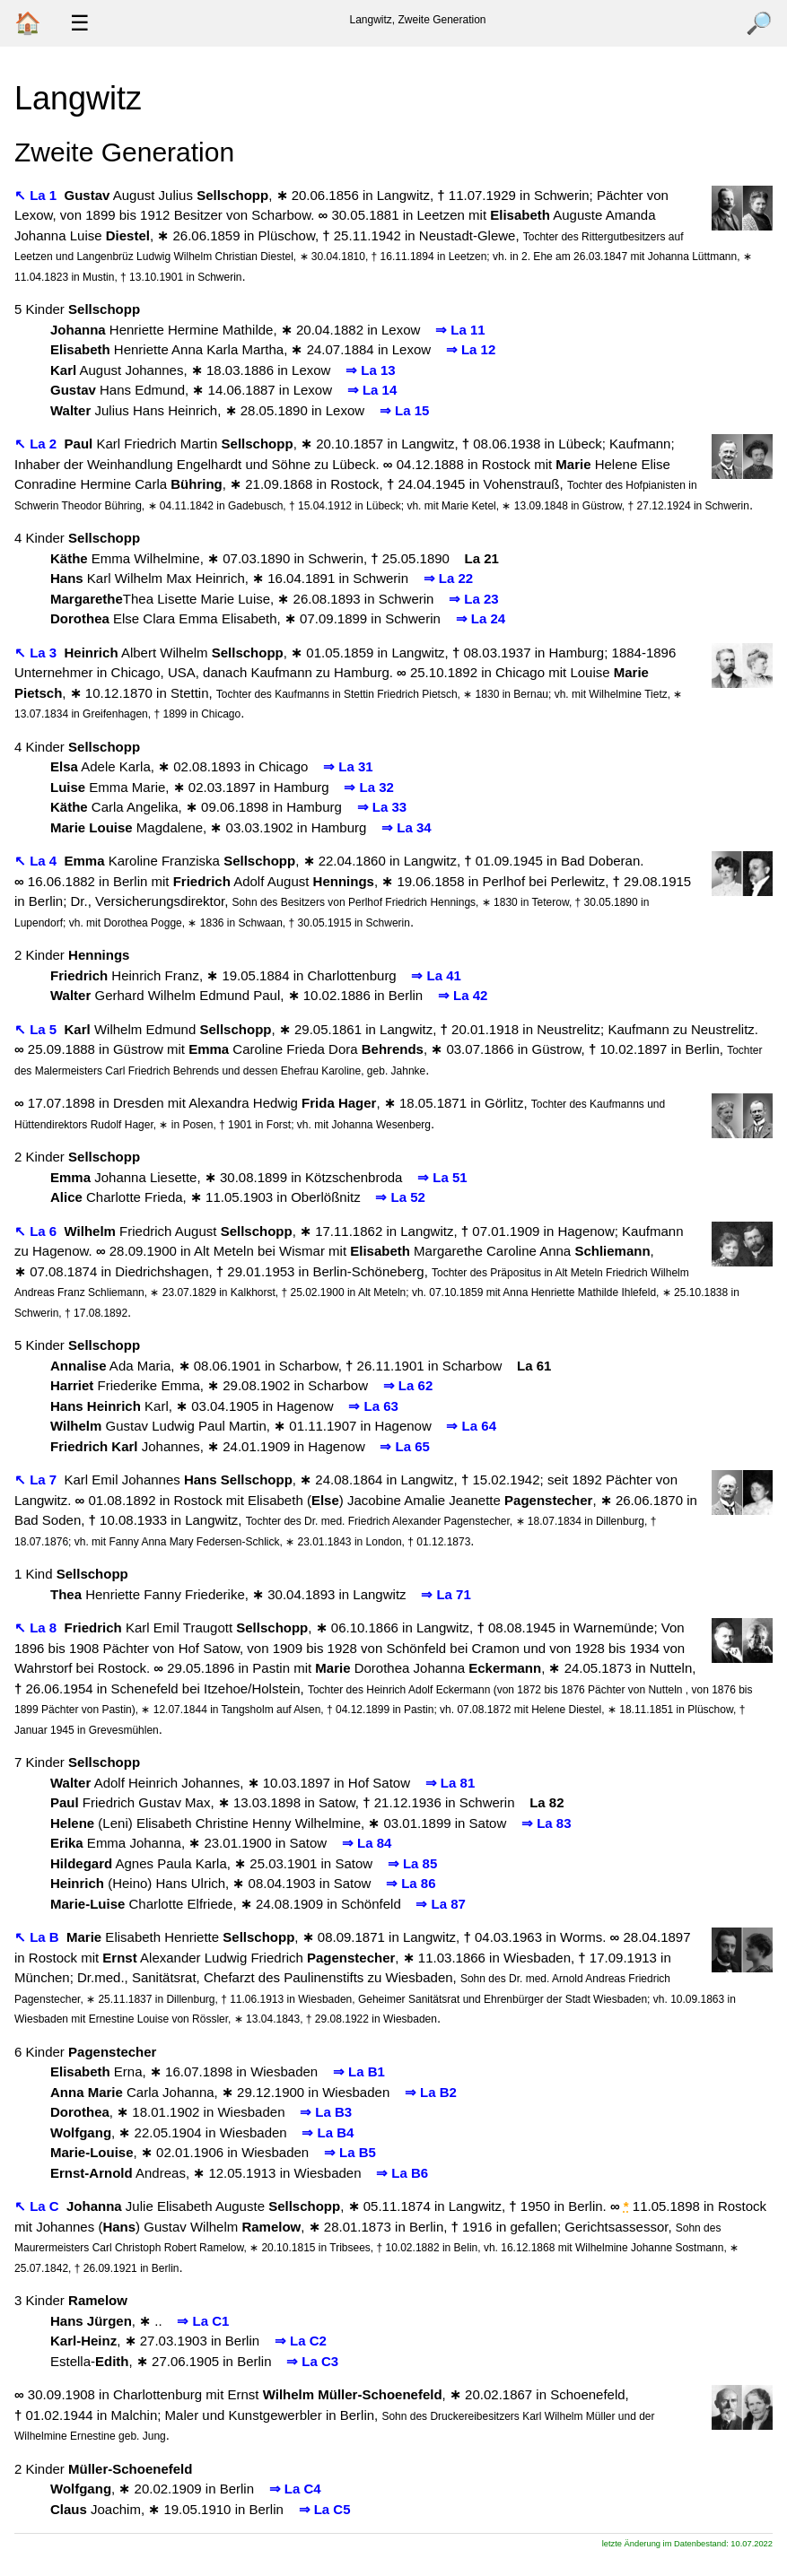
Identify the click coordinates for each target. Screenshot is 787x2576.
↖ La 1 (37, 195)
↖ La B (38, 1937)
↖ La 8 (37, 1627)
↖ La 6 (37, 1231)
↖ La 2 (37, 443)
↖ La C (38, 2206)
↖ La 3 (37, 652)
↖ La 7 (37, 1479)
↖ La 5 (37, 1029)
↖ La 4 (37, 860)
